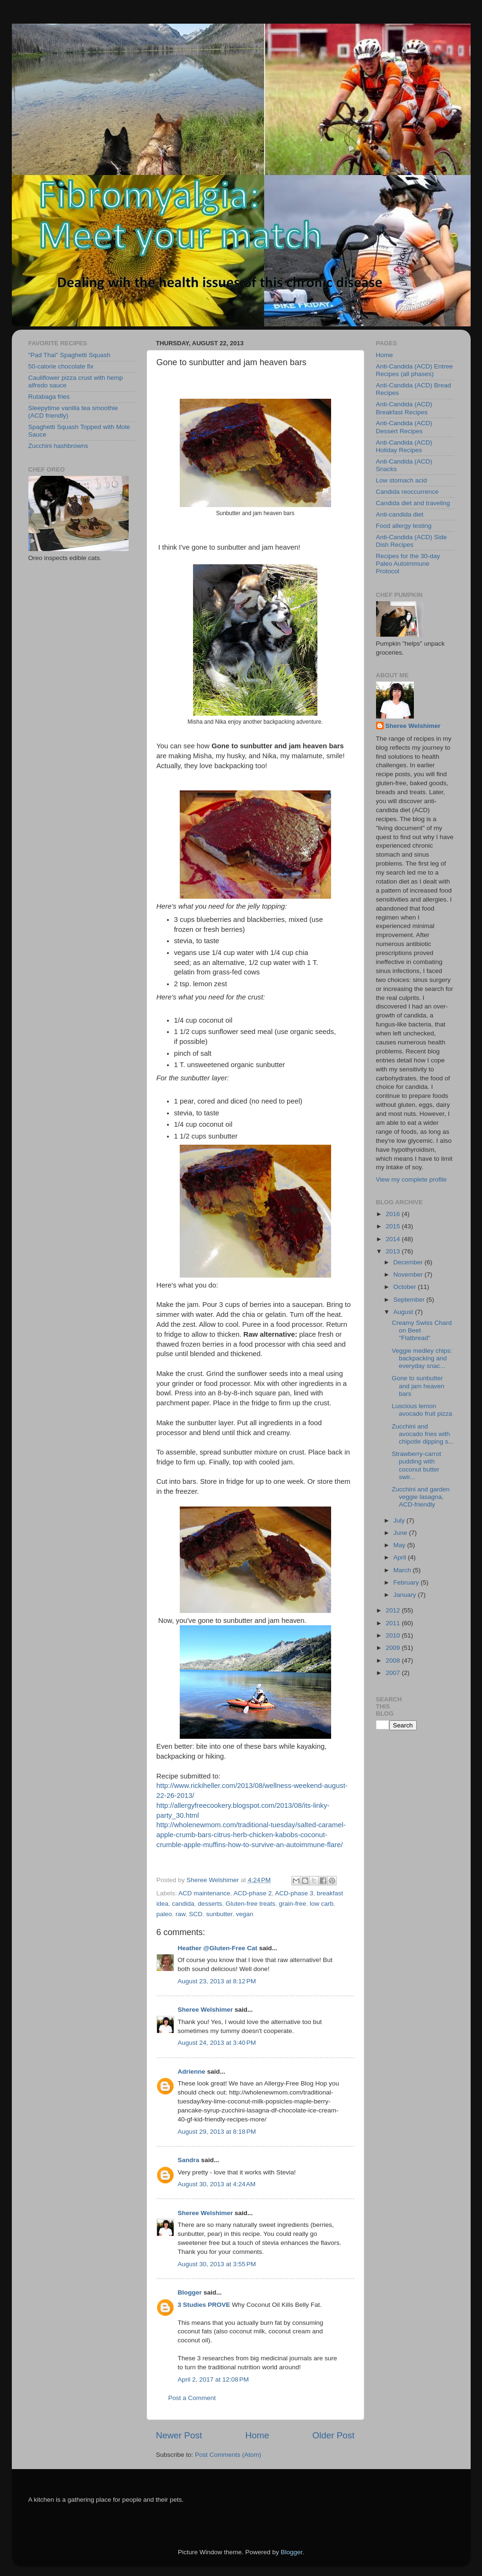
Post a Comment (192, 2397)
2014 (394, 1239)
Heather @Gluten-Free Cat (217, 1948)
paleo (164, 1914)
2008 (394, 1660)
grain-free (292, 1903)
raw (180, 1914)
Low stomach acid (401, 480)
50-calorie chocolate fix (61, 366)
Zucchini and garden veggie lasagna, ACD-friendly (420, 1497)
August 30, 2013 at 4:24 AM (217, 2184)
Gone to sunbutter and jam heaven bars (418, 1386)
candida (183, 1903)
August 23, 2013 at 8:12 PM (217, 1981)
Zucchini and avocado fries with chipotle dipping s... (423, 1434)
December (409, 1262)
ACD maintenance (204, 1893)
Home (257, 2435)
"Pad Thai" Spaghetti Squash (69, 355)
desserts (210, 1903)
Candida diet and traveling (413, 503)
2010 (394, 1635)
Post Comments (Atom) (228, 2454)
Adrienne (192, 2071)
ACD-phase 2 (252, 1893)
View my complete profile (411, 1179)
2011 (394, 1623)
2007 (394, 1672)
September (410, 1299)
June (401, 1532)
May (400, 1545)
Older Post (333, 2435)
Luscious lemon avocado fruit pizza (422, 1409)
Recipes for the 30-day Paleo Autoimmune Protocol (408, 563)
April (401, 1557)
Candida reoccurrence (407, 491)
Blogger (190, 2292)
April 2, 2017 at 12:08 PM (213, 2379)
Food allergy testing (404, 525)
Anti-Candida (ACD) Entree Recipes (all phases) (414, 370)
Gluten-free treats (250, 1903)
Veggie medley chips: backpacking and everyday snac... (422, 1358)
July (400, 1520)
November (409, 1274)
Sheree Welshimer (205, 2009)
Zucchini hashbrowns (58, 445)
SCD (196, 1914)
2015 (394, 1226)
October (406, 1286)
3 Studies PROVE (204, 2304)
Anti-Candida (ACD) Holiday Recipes (404, 446)
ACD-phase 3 (294, 1893)
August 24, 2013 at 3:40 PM (217, 2042)
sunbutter (219, 1914)
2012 (394, 1610)
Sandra (189, 2160)
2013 (394, 1251)
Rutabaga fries (49, 396)
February (407, 1582)
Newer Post (179, 2435)
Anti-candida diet (400, 514)
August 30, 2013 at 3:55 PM (217, 2264)
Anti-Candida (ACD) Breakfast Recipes (404, 408)
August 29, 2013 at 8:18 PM (217, 2131)
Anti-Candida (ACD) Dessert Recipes (404, 427)
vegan (245, 1914)
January (406, 1594)
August (404, 1311)
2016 (394, 1214)
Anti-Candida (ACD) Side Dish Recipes (411, 541)
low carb (321, 1903)
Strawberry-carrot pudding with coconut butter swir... (416, 1465)
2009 (394, 1647)
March (403, 1570)
